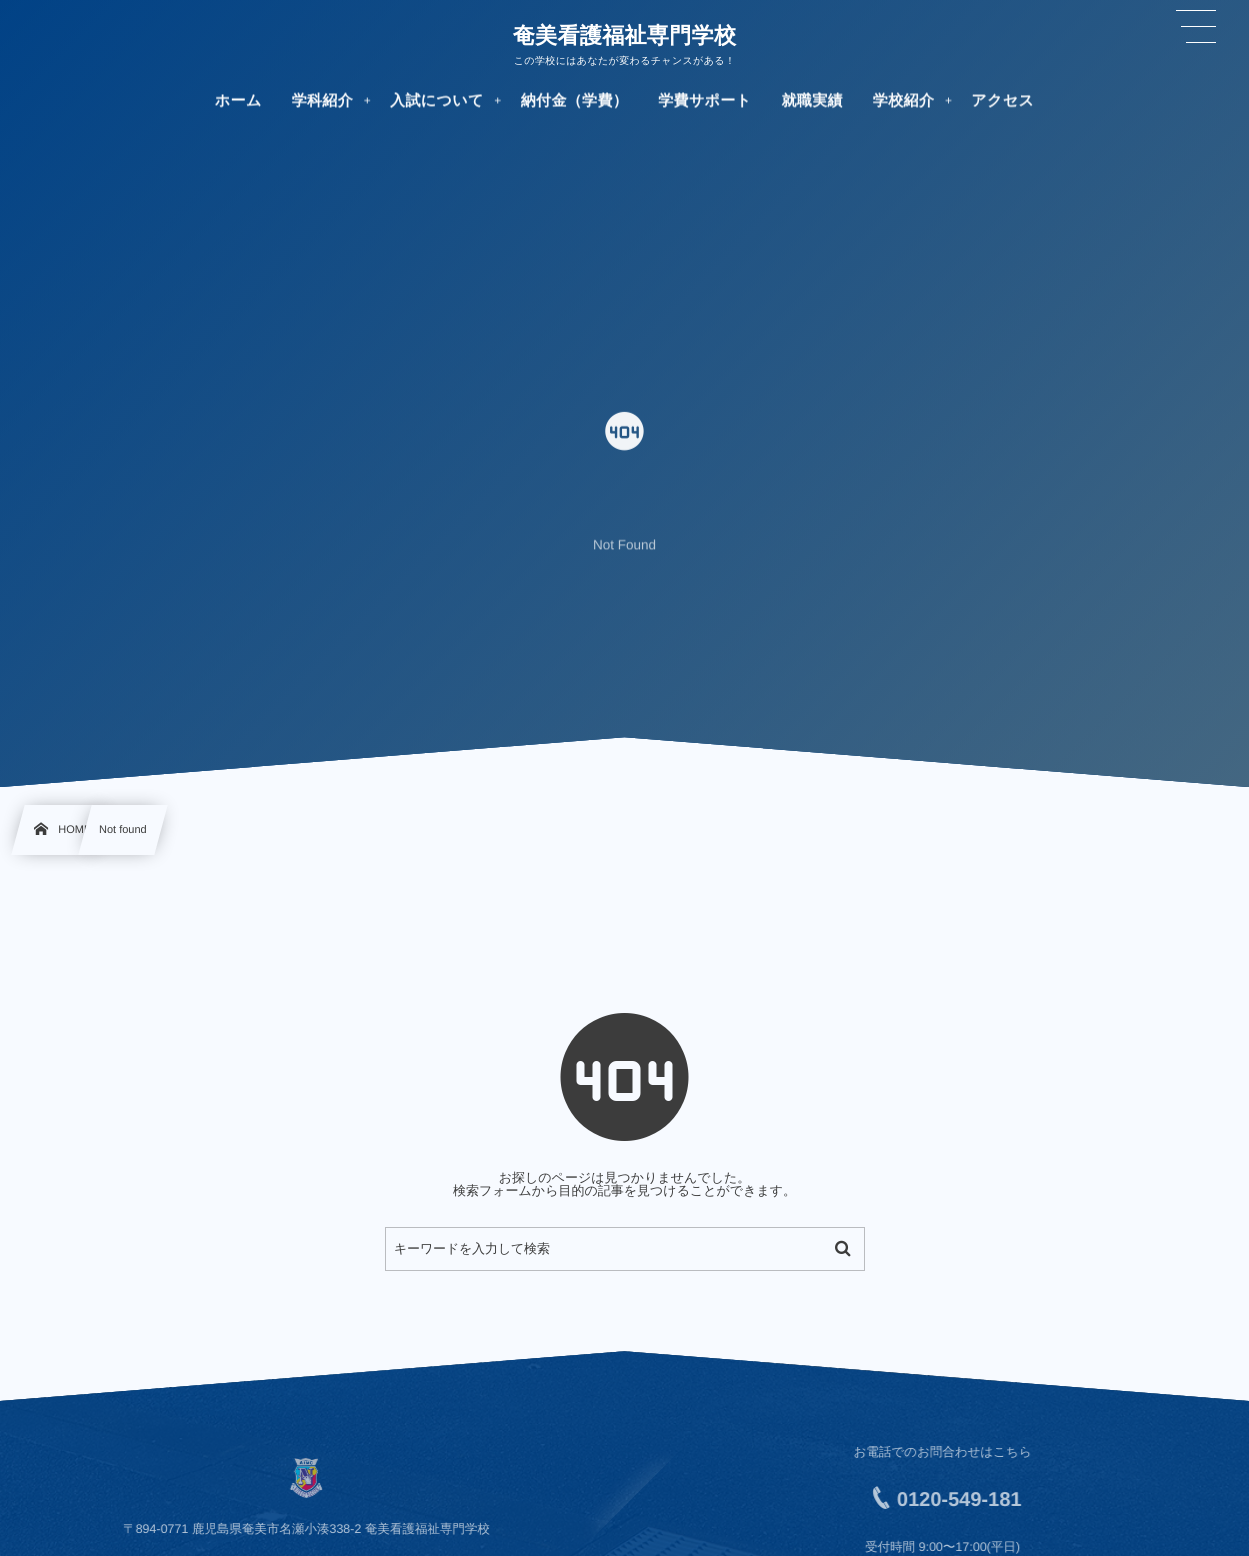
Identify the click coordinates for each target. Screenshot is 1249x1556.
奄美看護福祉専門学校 (625, 35)
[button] (1196, 27)
